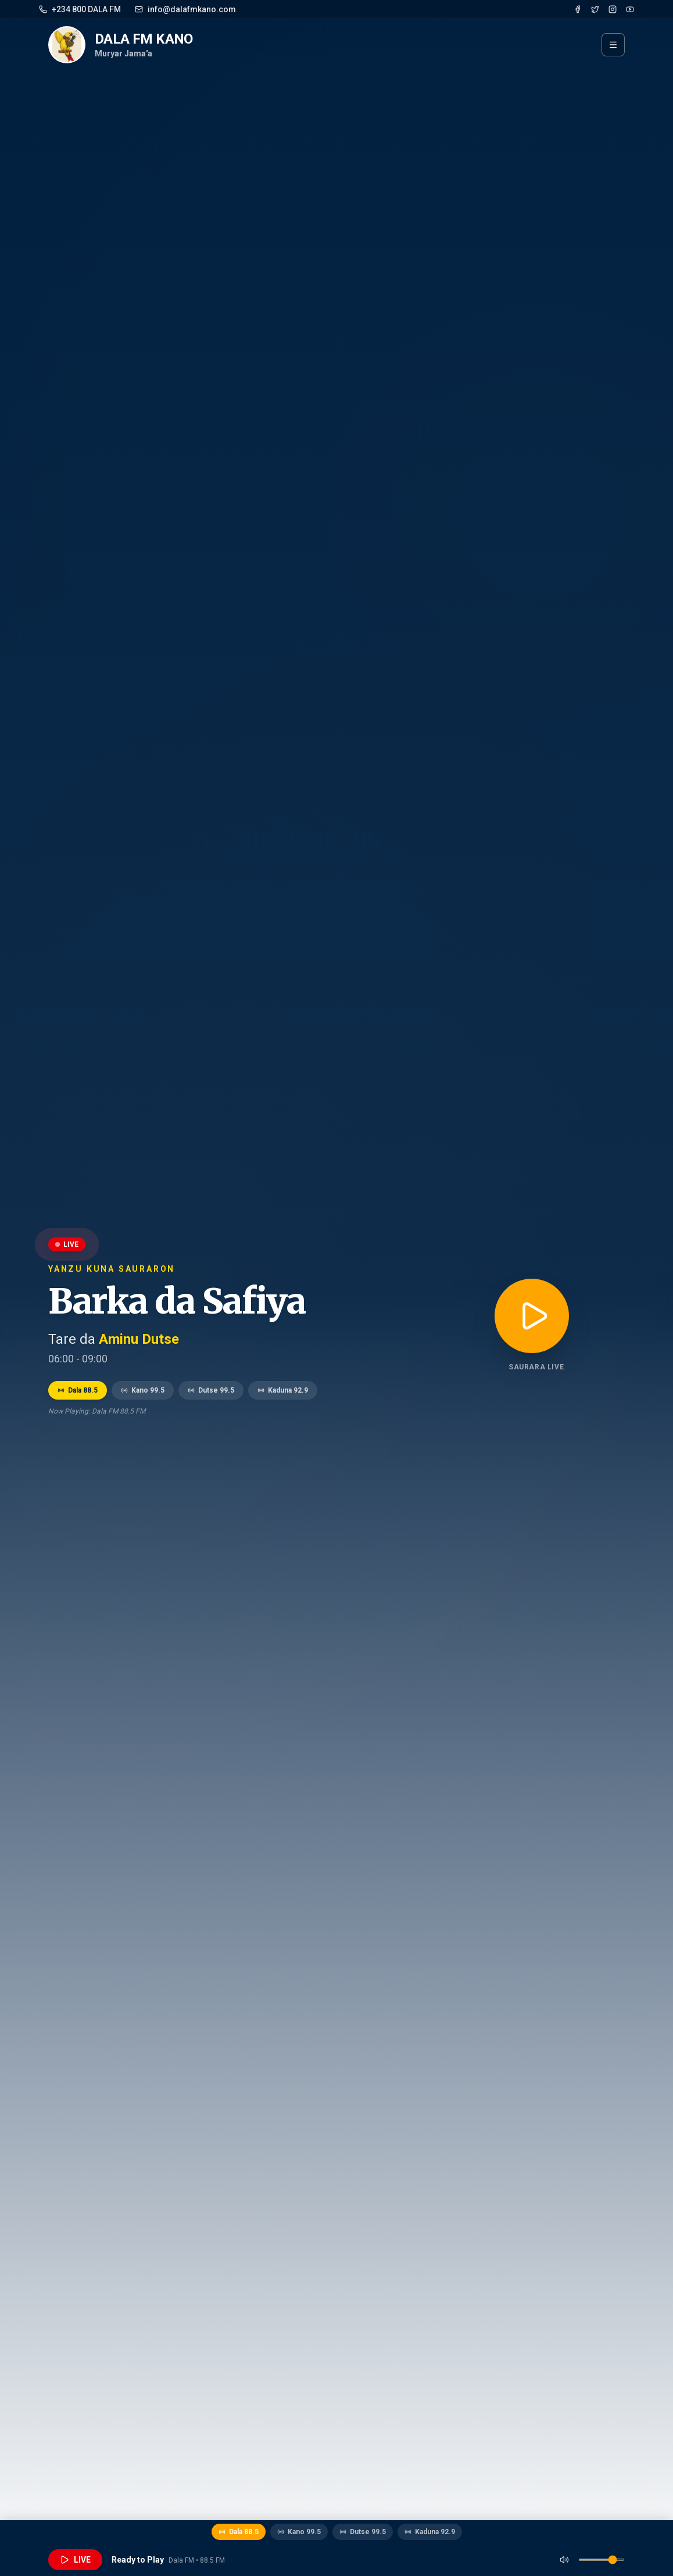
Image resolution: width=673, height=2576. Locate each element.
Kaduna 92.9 (282, 1390)
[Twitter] (595, 9)
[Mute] (564, 2559)
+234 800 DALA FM (80, 9)
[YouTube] (630, 9)
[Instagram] (612, 9)
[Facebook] (578, 9)
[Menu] (613, 44)
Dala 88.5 (78, 1390)
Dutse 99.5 (211, 1390)
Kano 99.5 (142, 1390)
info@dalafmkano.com (185, 9)
